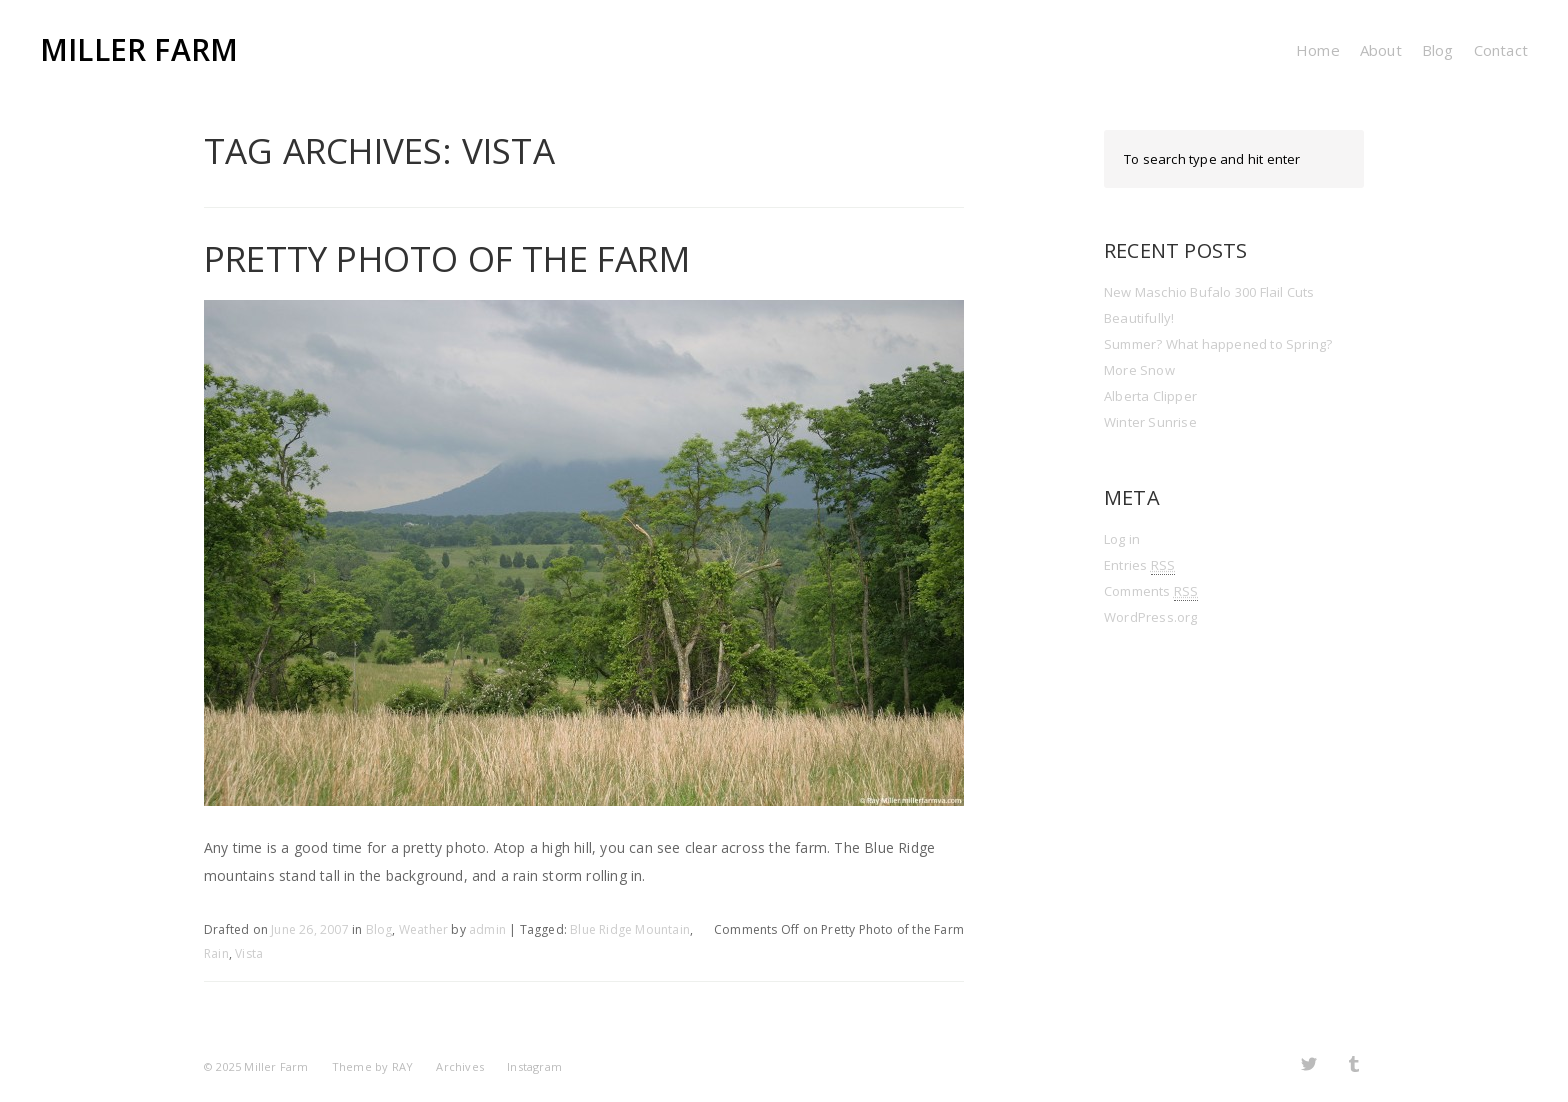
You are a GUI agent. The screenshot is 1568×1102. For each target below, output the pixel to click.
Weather (423, 929)
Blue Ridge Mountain (630, 929)
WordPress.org (1151, 617)
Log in (1122, 539)
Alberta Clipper (1150, 396)
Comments (1151, 591)
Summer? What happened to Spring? (1218, 344)
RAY (403, 1066)
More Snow (1139, 370)
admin (487, 929)
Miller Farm (139, 49)
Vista (249, 953)
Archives (460, 1066)
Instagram (534, 1066)
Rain (216, 953)
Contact (1501, 50)
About (1381, 50)
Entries (1139, 565)
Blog (1438, 50)
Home (1318, 50)
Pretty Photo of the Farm (447, 258)
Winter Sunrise (1150, 422)
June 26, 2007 (310, 929)
